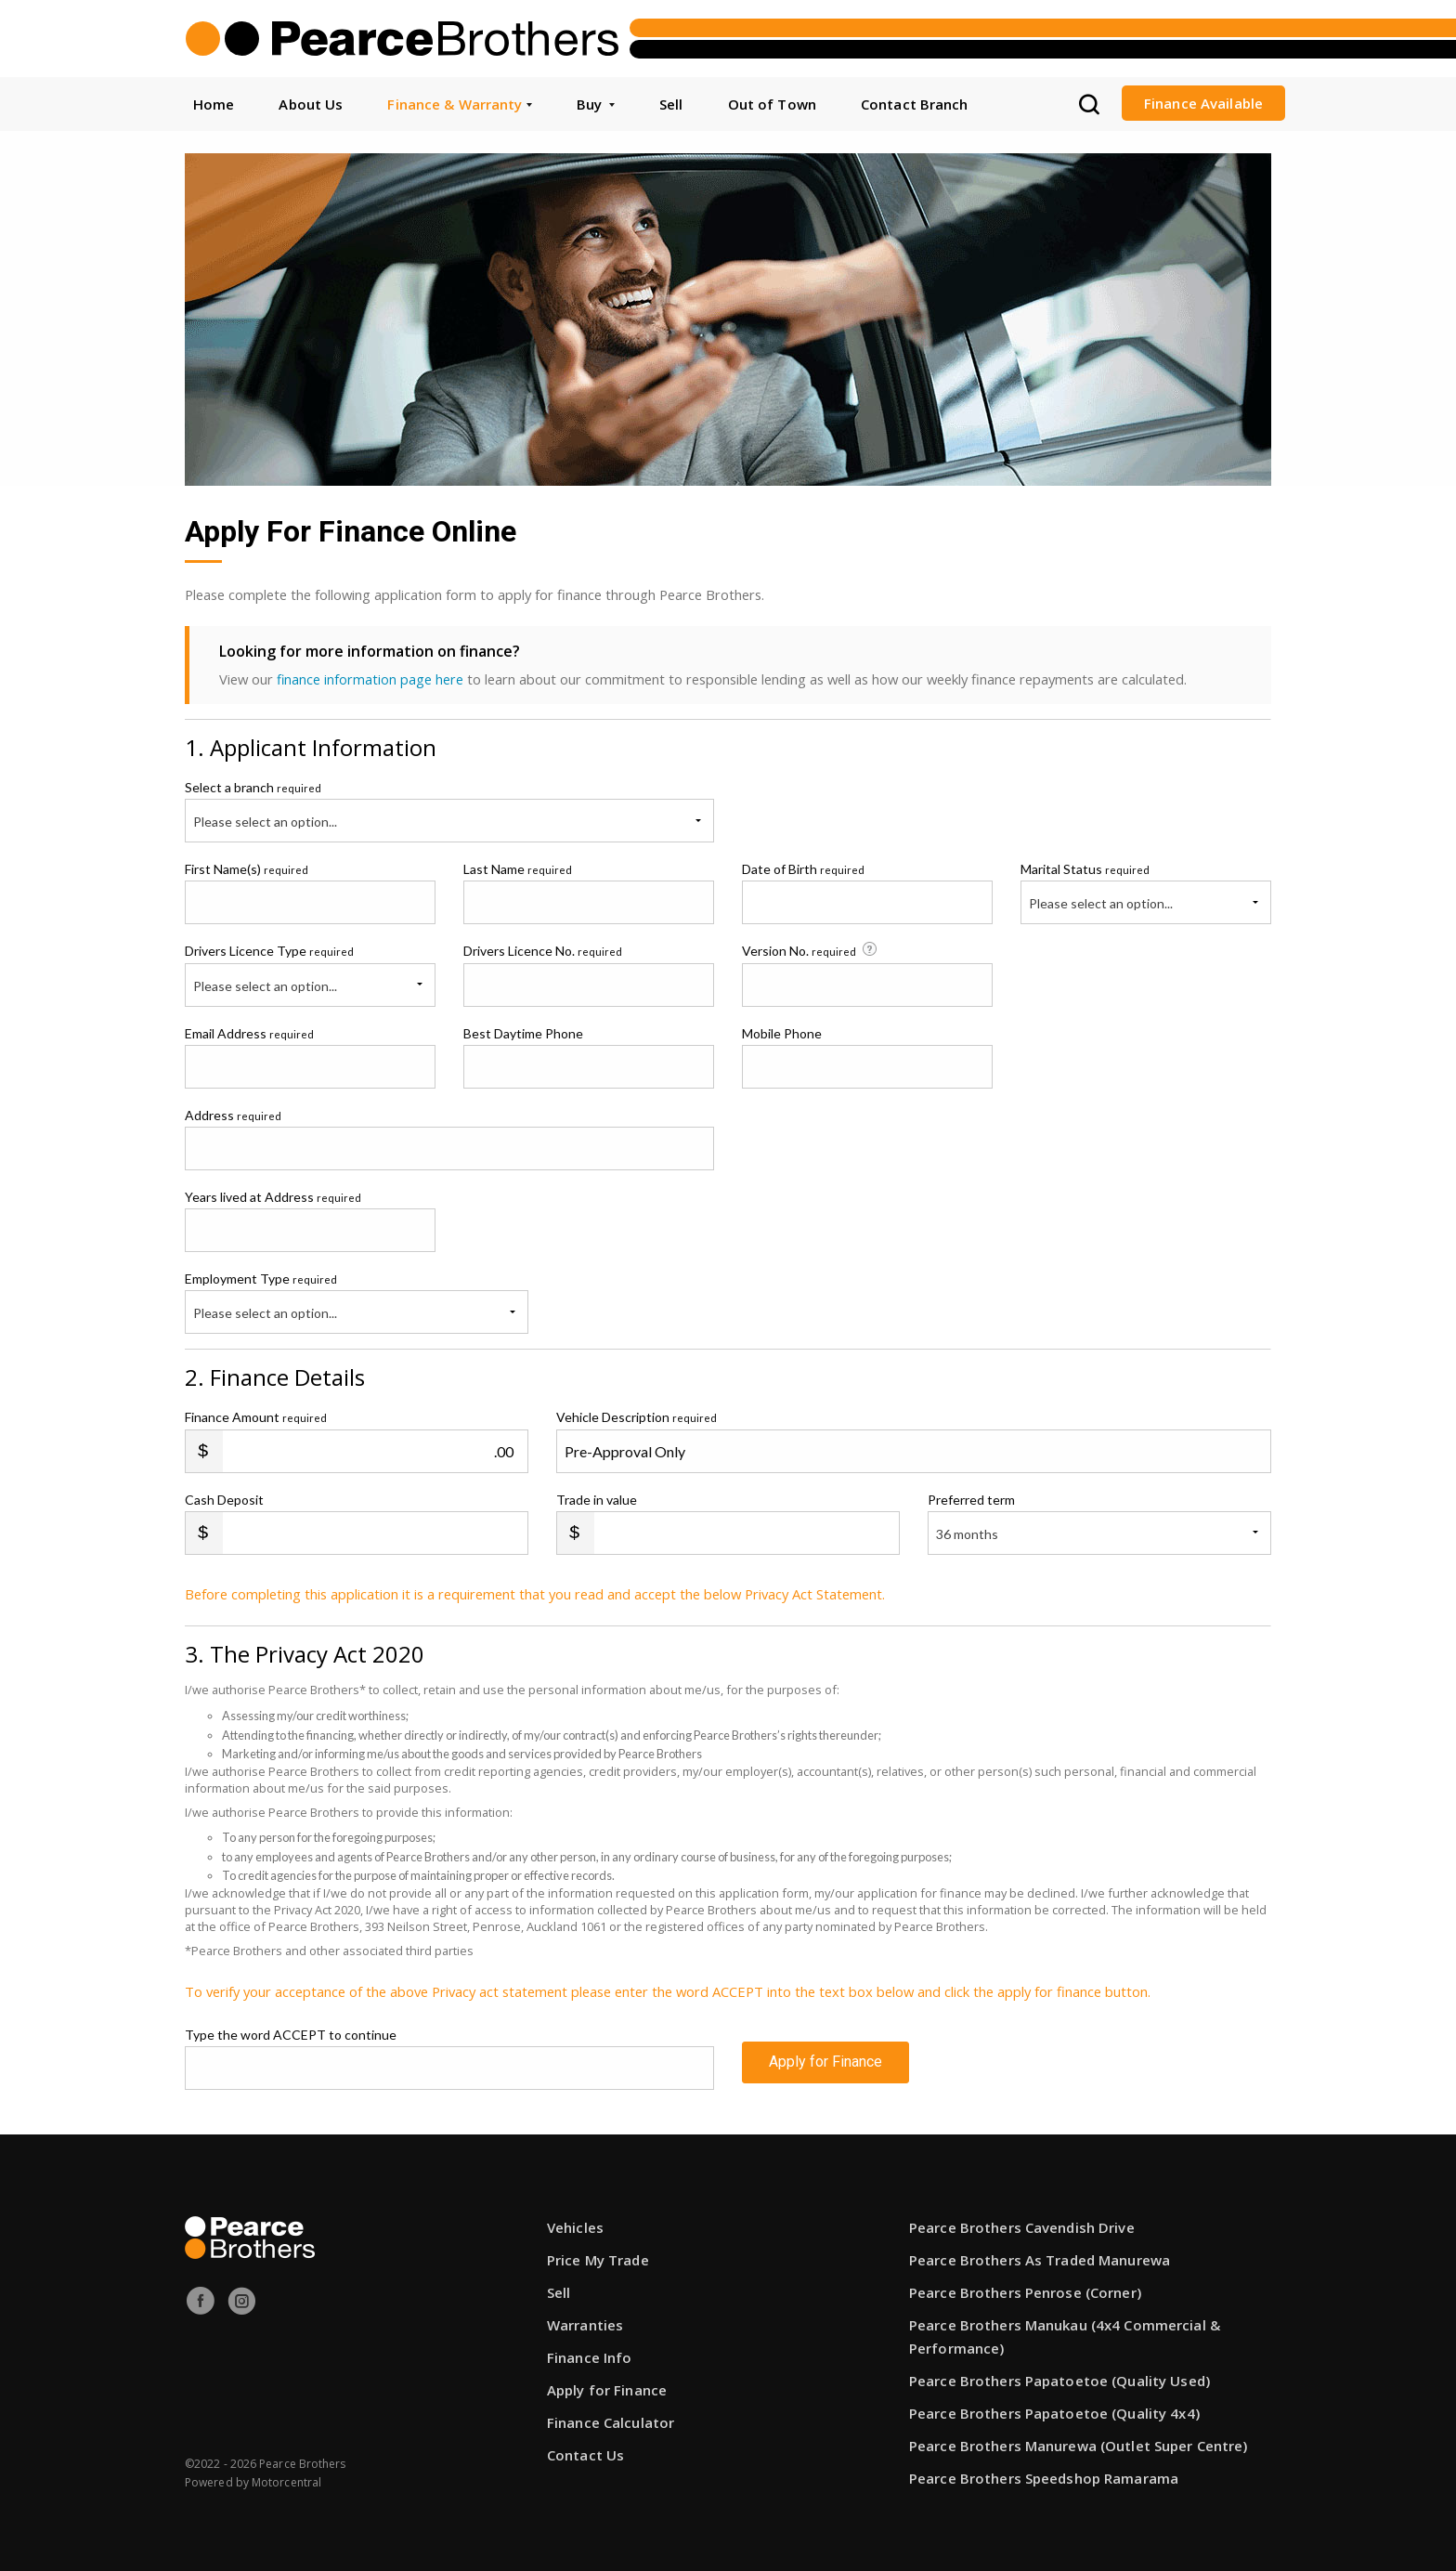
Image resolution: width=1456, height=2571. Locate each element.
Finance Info (589, 2357)
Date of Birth (803, 869)
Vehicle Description (636, 1417)
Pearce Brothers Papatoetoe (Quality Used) (1059, 2380)
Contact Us (585, 2455)
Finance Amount (256, 1417)
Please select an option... (265, 821)
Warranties (585, 2325)
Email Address (249, 1032)
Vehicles (575, 2227)
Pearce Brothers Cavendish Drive (1022, 2227)
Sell (670, 104)
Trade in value (596, 1499)
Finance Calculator (610, 2422)
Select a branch (253, 787)
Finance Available (1203, 103)
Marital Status (1085, 869)
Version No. (811, 950)
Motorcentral (286, 2482)
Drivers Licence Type (269, 951)
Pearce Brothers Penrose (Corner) (1025, 2292)
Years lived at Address (273, 1197)
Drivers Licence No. (542, 951)
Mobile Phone (782, 1032)
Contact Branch (914, 104)
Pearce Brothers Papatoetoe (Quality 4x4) (1054, 2413)
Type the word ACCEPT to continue (290, 2034)
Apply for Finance (825, 2067)
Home (213, 104)
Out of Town (772, 104)
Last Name (517, 869)
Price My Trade (598, 2260)
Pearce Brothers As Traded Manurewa (1039, 2260)
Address (233, 1114)
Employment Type (356, 1302)
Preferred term (971, 1499)
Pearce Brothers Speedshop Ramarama (1043, 2478)
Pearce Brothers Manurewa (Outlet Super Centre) (1078, 2445)
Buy (596, 104)
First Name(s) (246, 869)
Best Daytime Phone (523, 1032)
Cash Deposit (224, 1499)
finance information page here (370, 679)
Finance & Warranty (459, 104)
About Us (311, 104)
